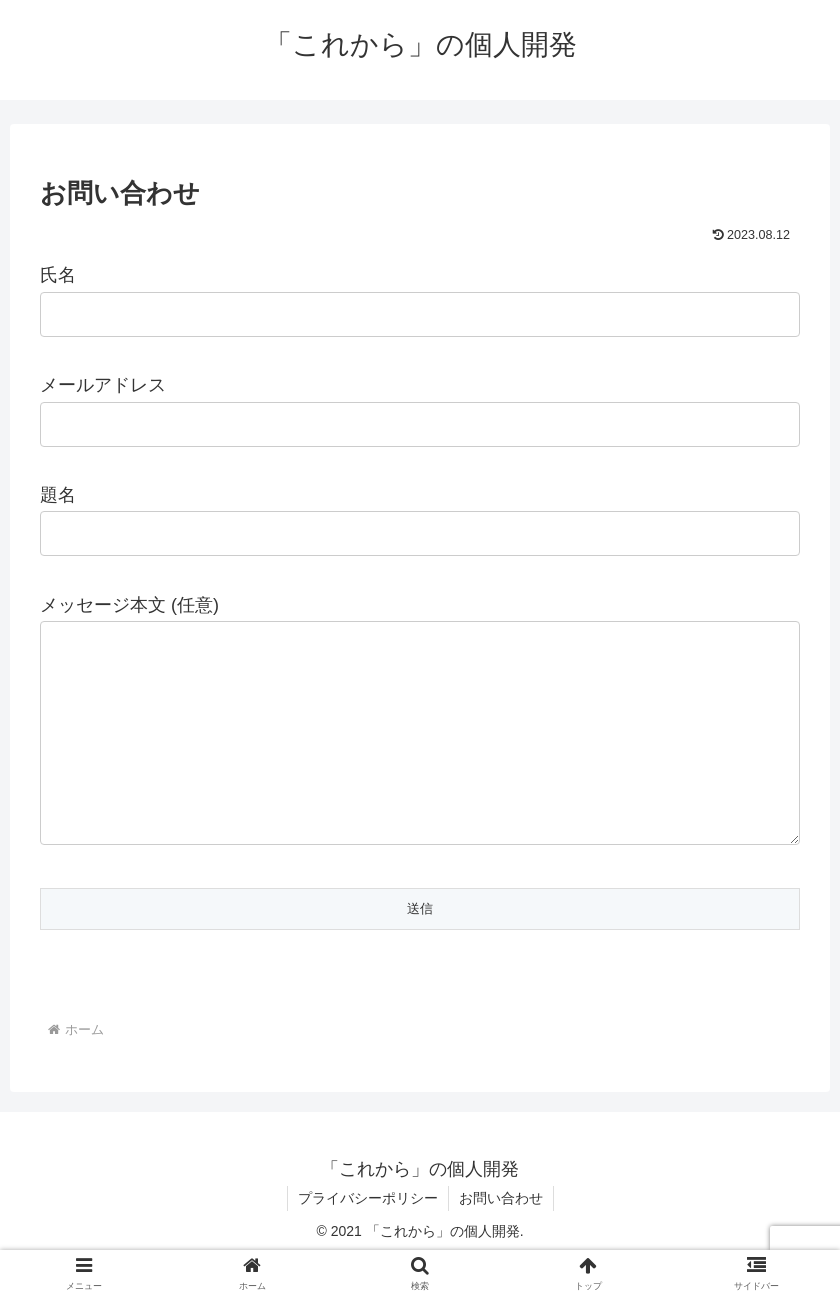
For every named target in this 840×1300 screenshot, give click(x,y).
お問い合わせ (501, 1238)
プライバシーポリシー (368, 1238)
